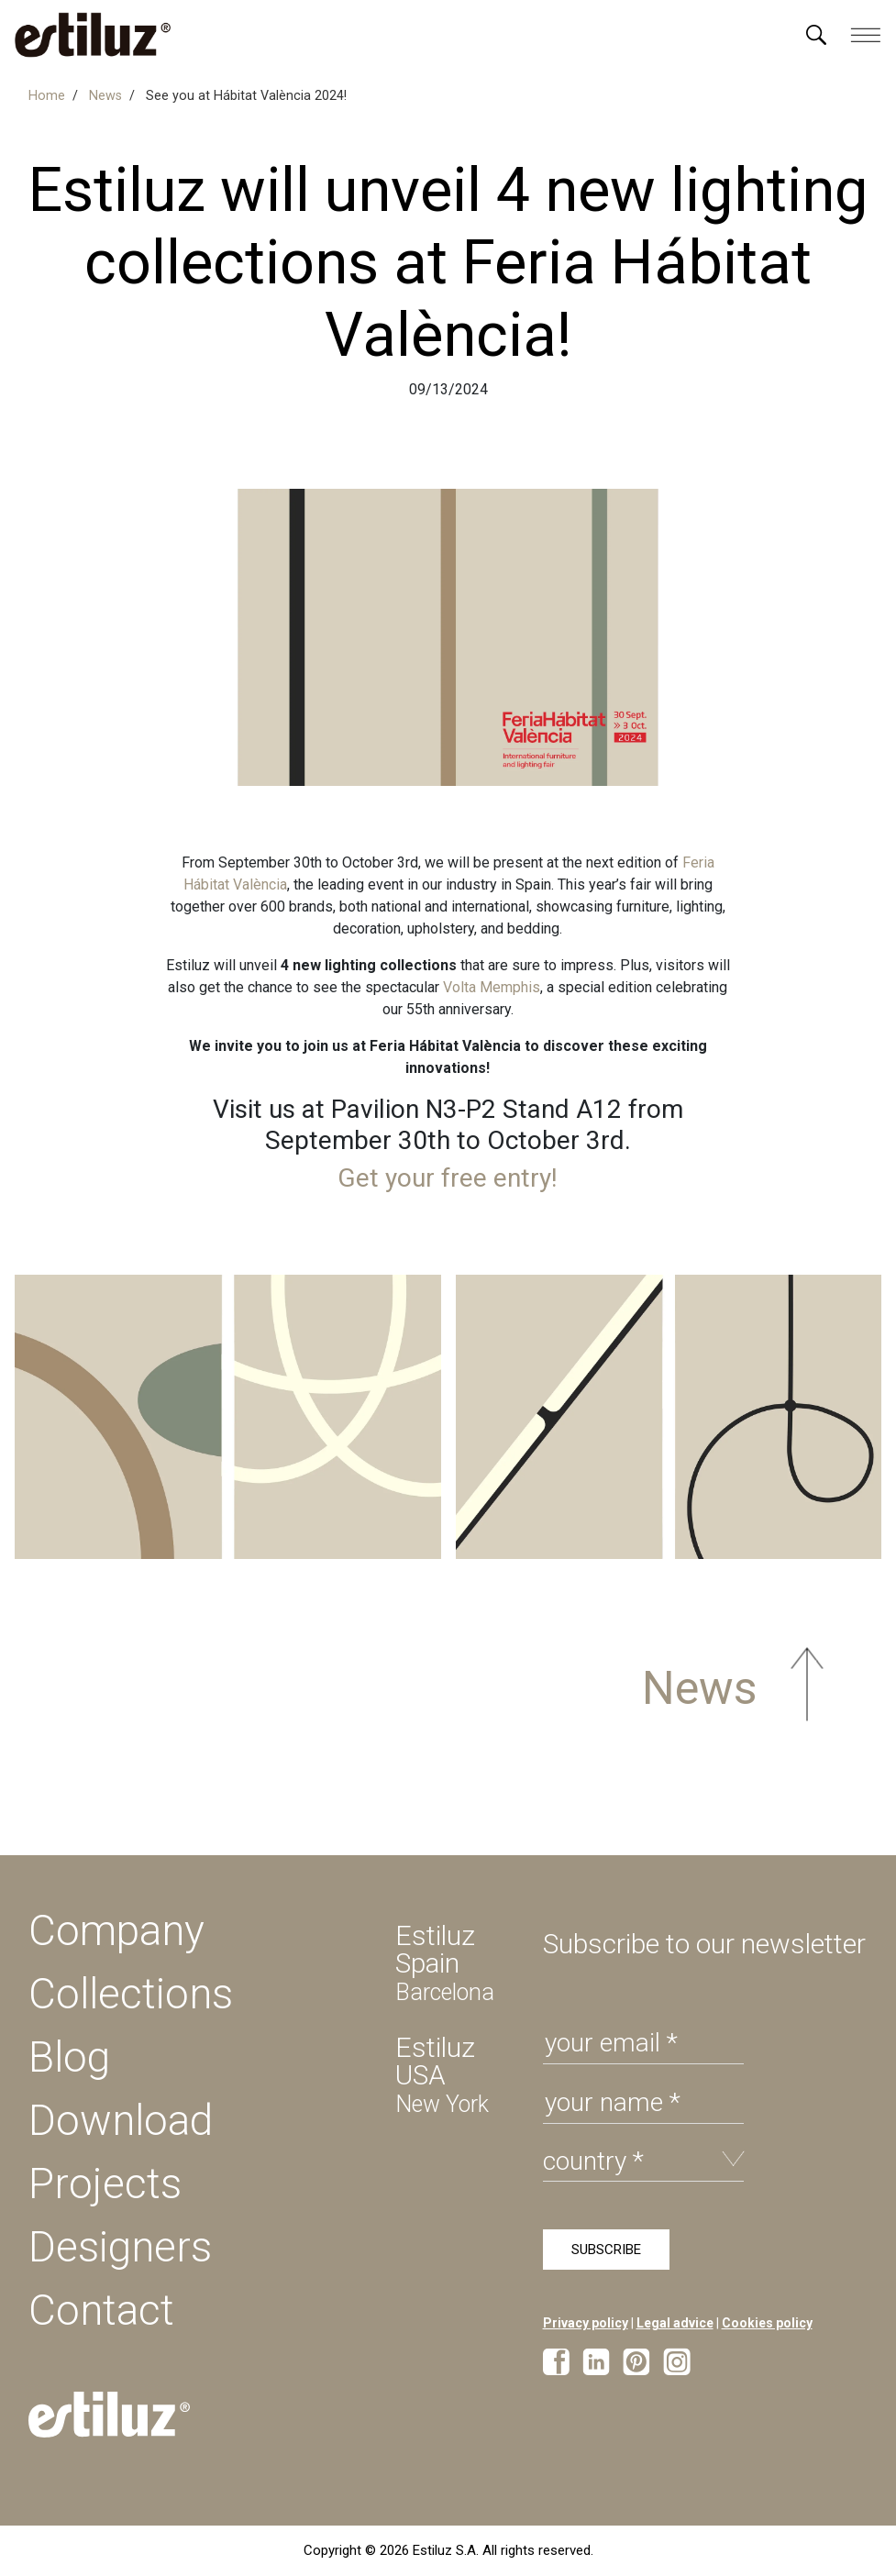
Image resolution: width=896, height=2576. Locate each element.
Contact (101, 2310)
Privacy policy (585, 2323)
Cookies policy (767, 2323)
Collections (130, 1993)
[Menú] (816, 35)
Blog (69, 2057)
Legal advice (674, 2323)
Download (120, 2120)
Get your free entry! (447, 1178)
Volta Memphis (491, 987)
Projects (105, 2183)
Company (116, 1930)
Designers (120, 2247)
